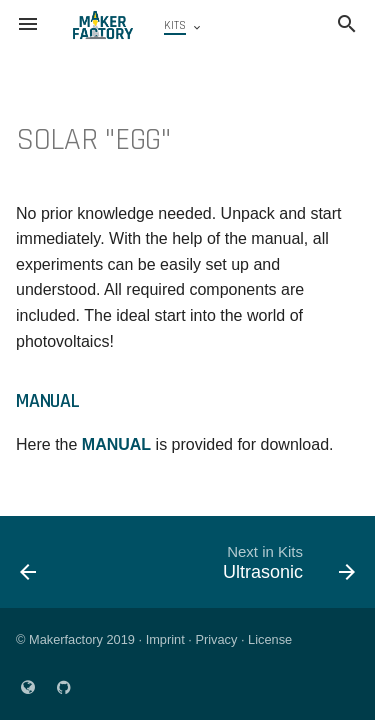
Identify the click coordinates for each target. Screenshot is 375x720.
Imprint (165, 639)
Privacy (216, 639)
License (270, 639)
